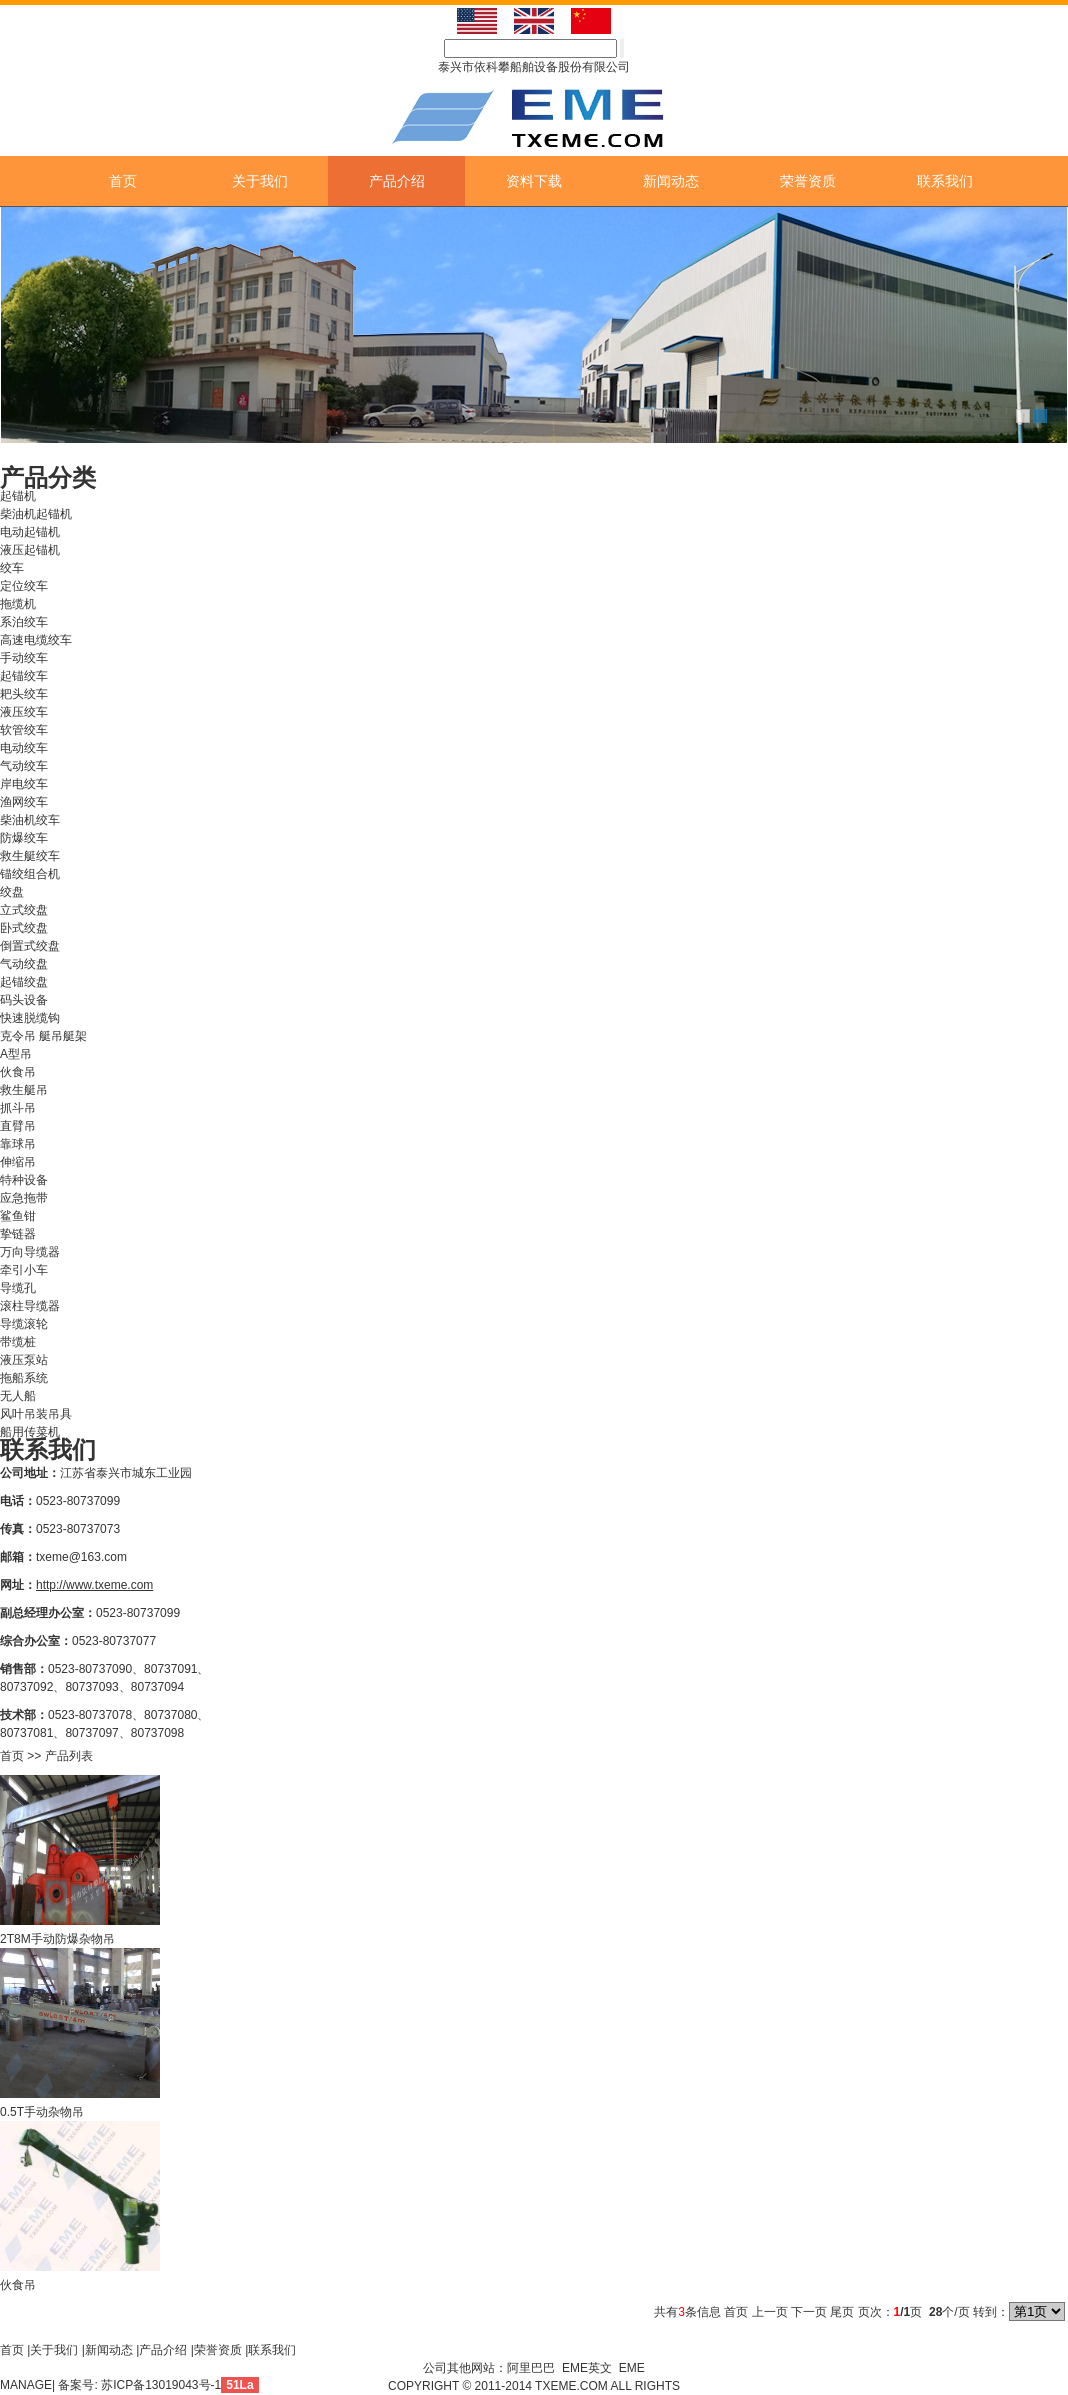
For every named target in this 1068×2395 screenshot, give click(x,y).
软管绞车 (24, 730)
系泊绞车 (24, 622)
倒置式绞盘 (30, 946)
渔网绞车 (24, 802)
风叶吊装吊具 (36, 1414)
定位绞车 (24, 586)
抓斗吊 (18, 1108)
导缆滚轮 (24, 1324)
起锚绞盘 (24, 982)
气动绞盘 (24, 964)
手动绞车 (24, 658)
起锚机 (18, 496)
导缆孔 (18, 1288)
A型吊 (16, 1054)
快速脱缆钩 (30, 1018)
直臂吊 (18, 1126)
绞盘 (12, 892)
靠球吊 (18, 1144)
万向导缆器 (30, 1252)
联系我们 (945, 181)
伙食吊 (18, 1072)
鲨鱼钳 (18, 1216)
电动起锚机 (30, 532)
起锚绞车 (24, 676)
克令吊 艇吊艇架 (43, 1036)
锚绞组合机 (30, 874)
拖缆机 (18, 604)
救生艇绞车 (30, 856)
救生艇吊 (24, 1090)
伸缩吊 (18, 1162)
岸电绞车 (24, 784)
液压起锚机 (30, 550)
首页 (123, 181)
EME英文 (587, 2368)
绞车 (12, 568)
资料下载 (534, 181)
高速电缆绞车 (36, 640)
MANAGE (26, 2385)
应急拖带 (24, 1198)
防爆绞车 (24, 838)
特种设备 (24, 1180)
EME (632, 2368)
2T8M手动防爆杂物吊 (57, 1939)
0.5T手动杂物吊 (42, 2112)
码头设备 (24, 1000)
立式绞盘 (24, 910)
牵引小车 (24, 1270)
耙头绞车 (24, 694)
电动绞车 (24, 748)
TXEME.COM (572, 2386)
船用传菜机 (30, 1432)
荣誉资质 (808, 181)
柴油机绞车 (30, 820)
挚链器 (18, 1234)
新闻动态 (671, 181)
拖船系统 (24, 1378)
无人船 (18, 1396)
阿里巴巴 (531, 2368)
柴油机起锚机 (36, 514)
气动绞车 (24, 766)
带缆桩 (18, 1342)
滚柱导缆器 (30, 1306)
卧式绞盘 (24, 928)
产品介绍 (397, 181)
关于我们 (260, 181)
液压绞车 (24, 712)
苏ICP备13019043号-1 (161, 2385)
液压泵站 (24, 1360)
